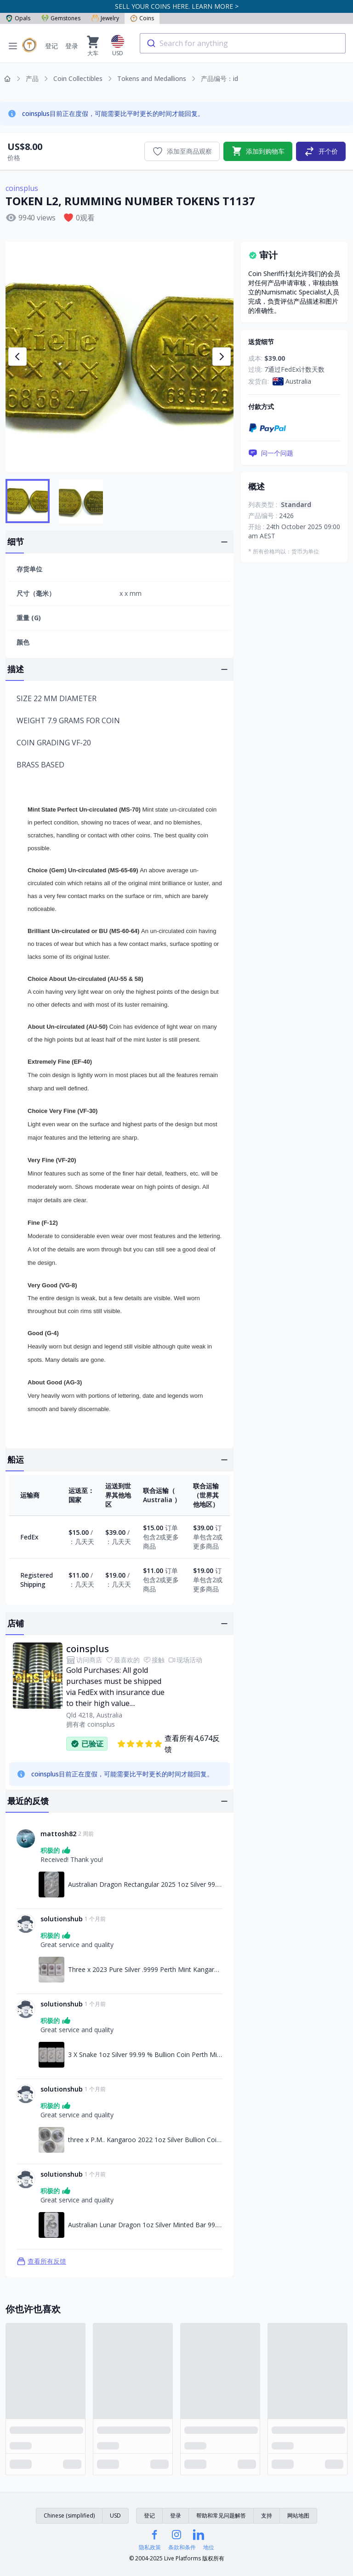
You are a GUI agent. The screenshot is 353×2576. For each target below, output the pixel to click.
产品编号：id (219, 78)
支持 (266, 2515)
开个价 (321, 151)
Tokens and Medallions (151, 78)
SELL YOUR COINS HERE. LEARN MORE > (177, 6)
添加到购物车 (258, 151)
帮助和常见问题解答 (221, 2515)
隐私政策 (150, 2547)
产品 (32, 78)
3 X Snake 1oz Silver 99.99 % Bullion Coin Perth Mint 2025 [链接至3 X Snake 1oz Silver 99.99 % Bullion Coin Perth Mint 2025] (145, 2054)
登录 (71, 45)
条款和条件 (182, 2547)
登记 (51, 45)
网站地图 (298, 2515)
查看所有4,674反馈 (168, 1743)
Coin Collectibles (77, 78)
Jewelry (105, 18)
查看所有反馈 (41, 2261)
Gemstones (60, 18)
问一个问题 (270, 453)
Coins (142, 18)
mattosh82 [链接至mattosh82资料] (58, 1833)
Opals (18, 18)
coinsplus (22, 188)
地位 (208, 2547)
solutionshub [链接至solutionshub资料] (61, 1918)
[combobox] (243, 43)
